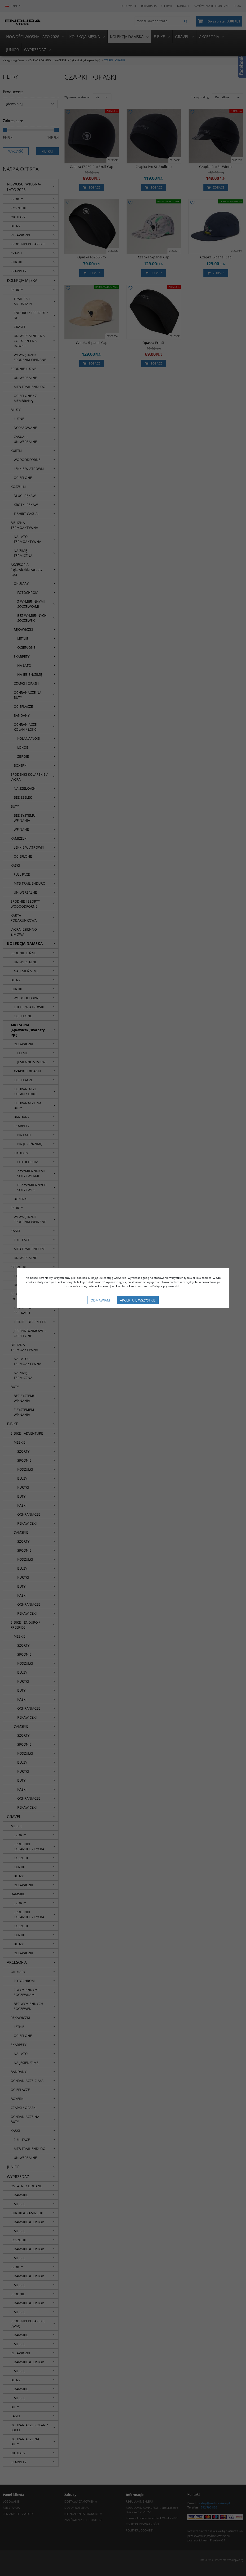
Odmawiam (100, 1300)
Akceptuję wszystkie (138, 1300)
